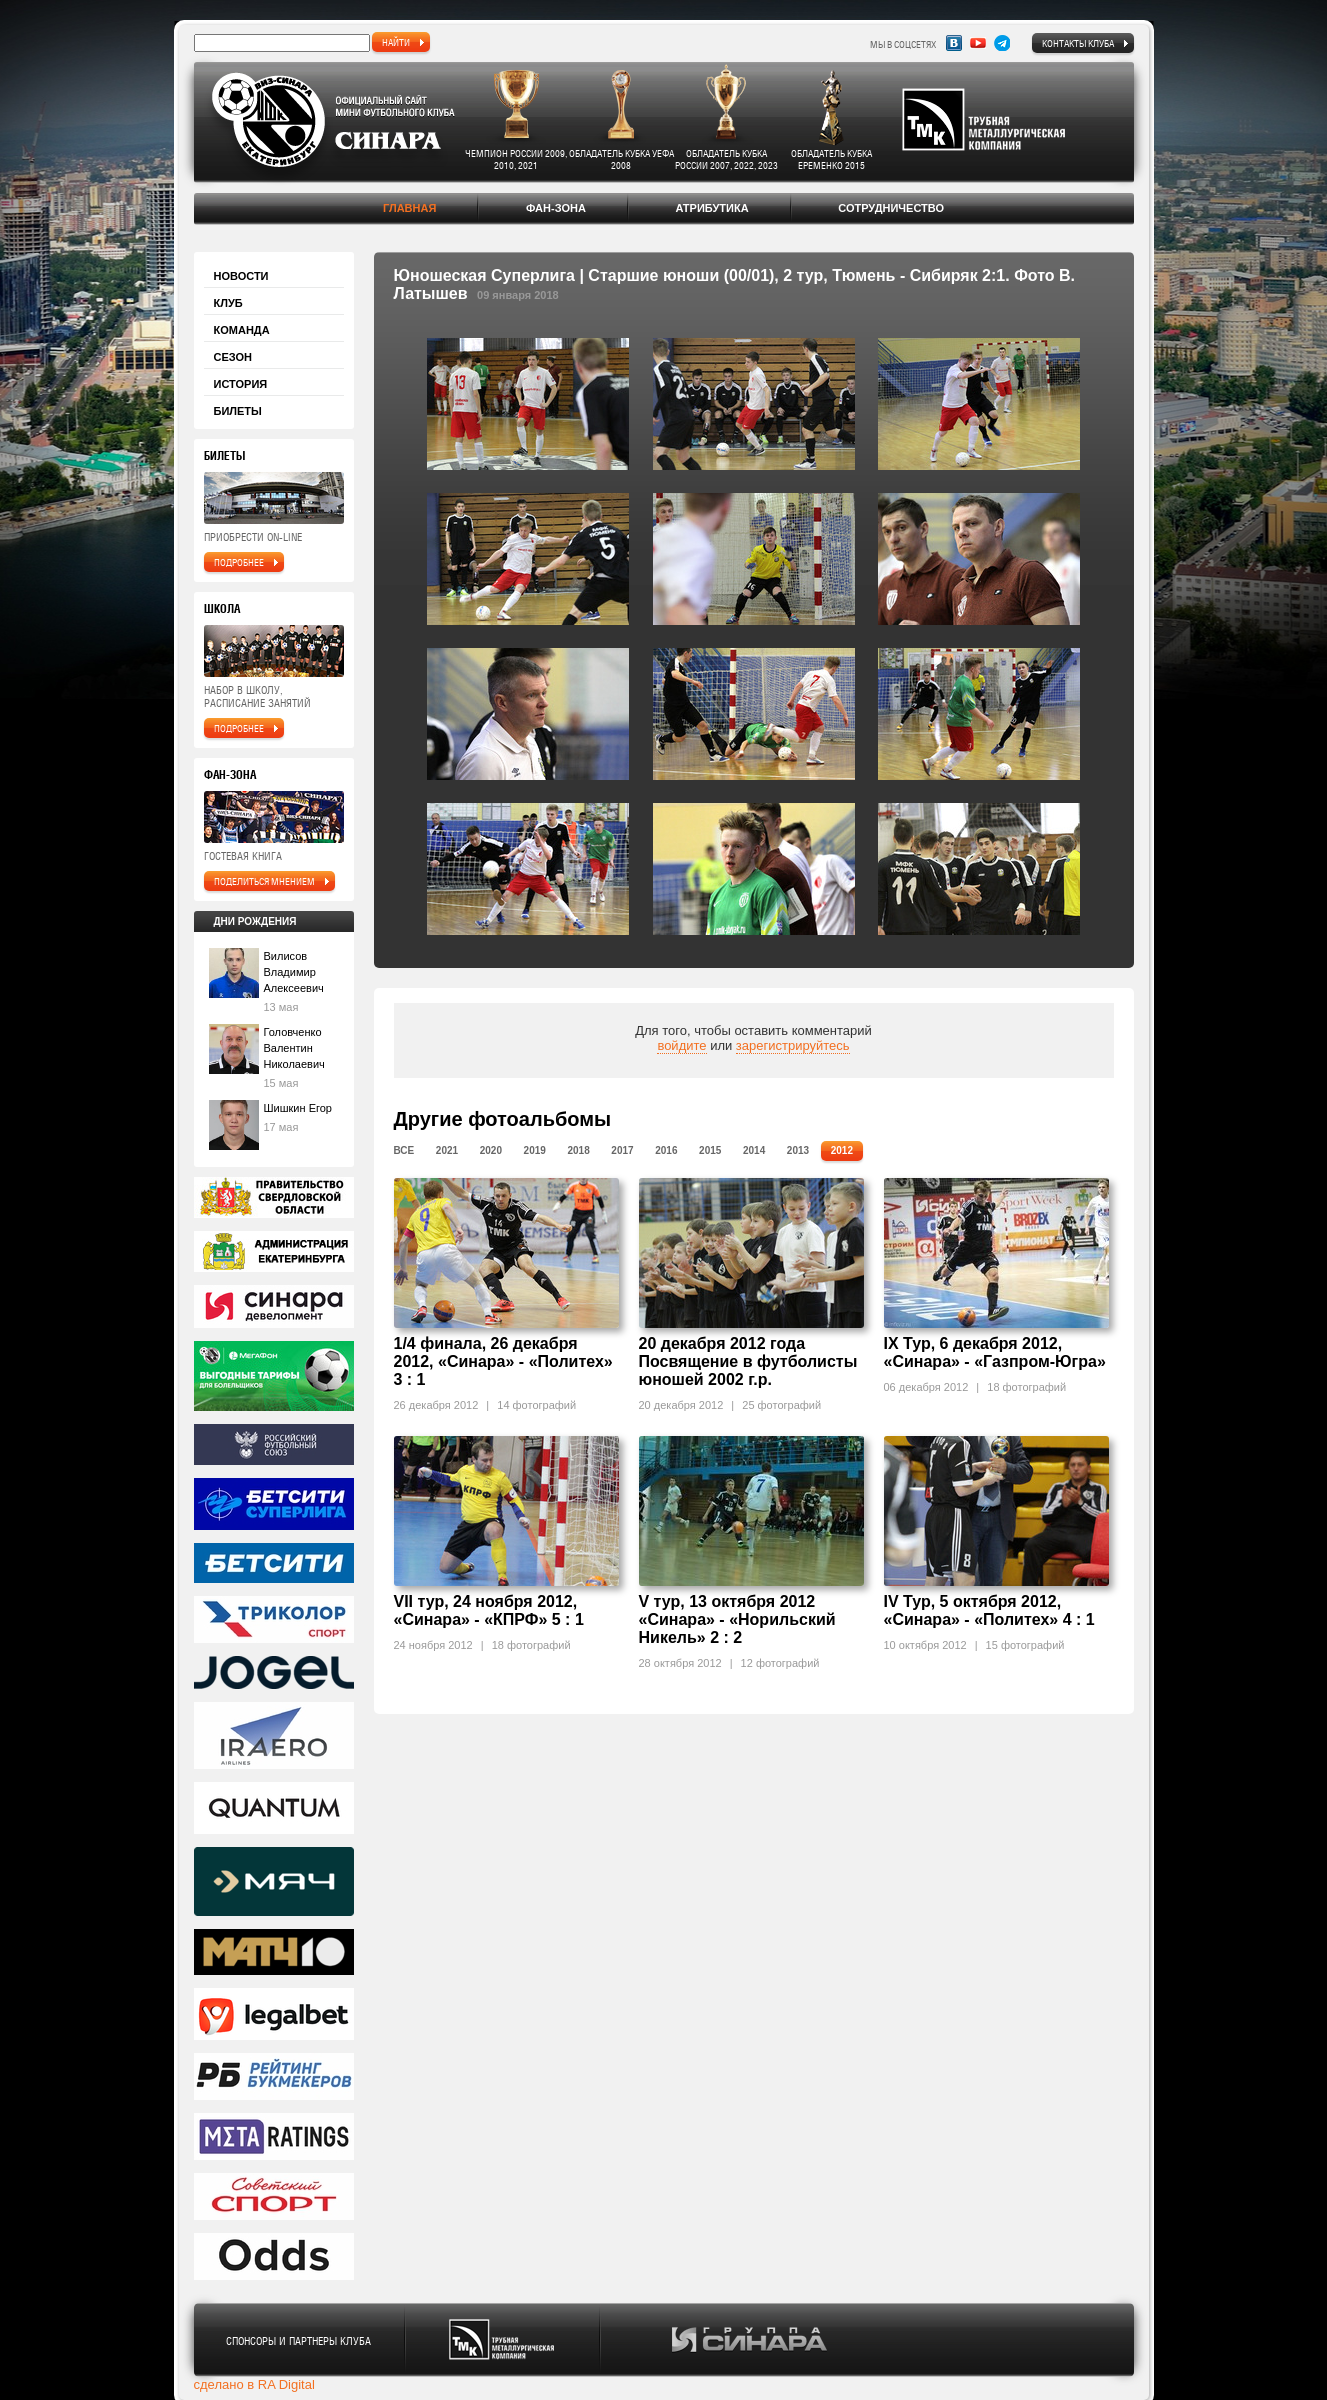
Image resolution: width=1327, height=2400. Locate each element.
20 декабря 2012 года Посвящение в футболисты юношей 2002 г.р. (748, 1361)
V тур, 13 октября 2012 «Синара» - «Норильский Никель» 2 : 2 (737, 1619)
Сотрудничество (891, 208)
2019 (535, 1150)
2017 (622, 1150)
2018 (578, 1150)
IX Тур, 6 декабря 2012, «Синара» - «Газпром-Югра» (995, 1352)
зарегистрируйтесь (793, 1045)
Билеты (238, 411)
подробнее (239, 562)
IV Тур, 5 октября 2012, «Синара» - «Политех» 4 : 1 (989, 1610)
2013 (798, 1150)
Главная (409, 208)
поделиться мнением (264, 881)
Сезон (233, 357)
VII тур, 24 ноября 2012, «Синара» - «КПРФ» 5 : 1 (489, 1610)
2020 (491, 1150)
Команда (242, 330)
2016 (666, 1150)
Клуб (228, 303)
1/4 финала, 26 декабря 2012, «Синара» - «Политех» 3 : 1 (503, 1361)
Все (404, 1150)
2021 (447, 1150)
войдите (681, 1045)
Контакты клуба (1078, 43)
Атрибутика (711, 208)
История (241, 384)
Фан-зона (556, 208)
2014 (754, 1150)
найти (396, 42)
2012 (842, 1150)
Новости (241, 276)
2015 (710, 1150)
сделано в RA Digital (254, 2384)
